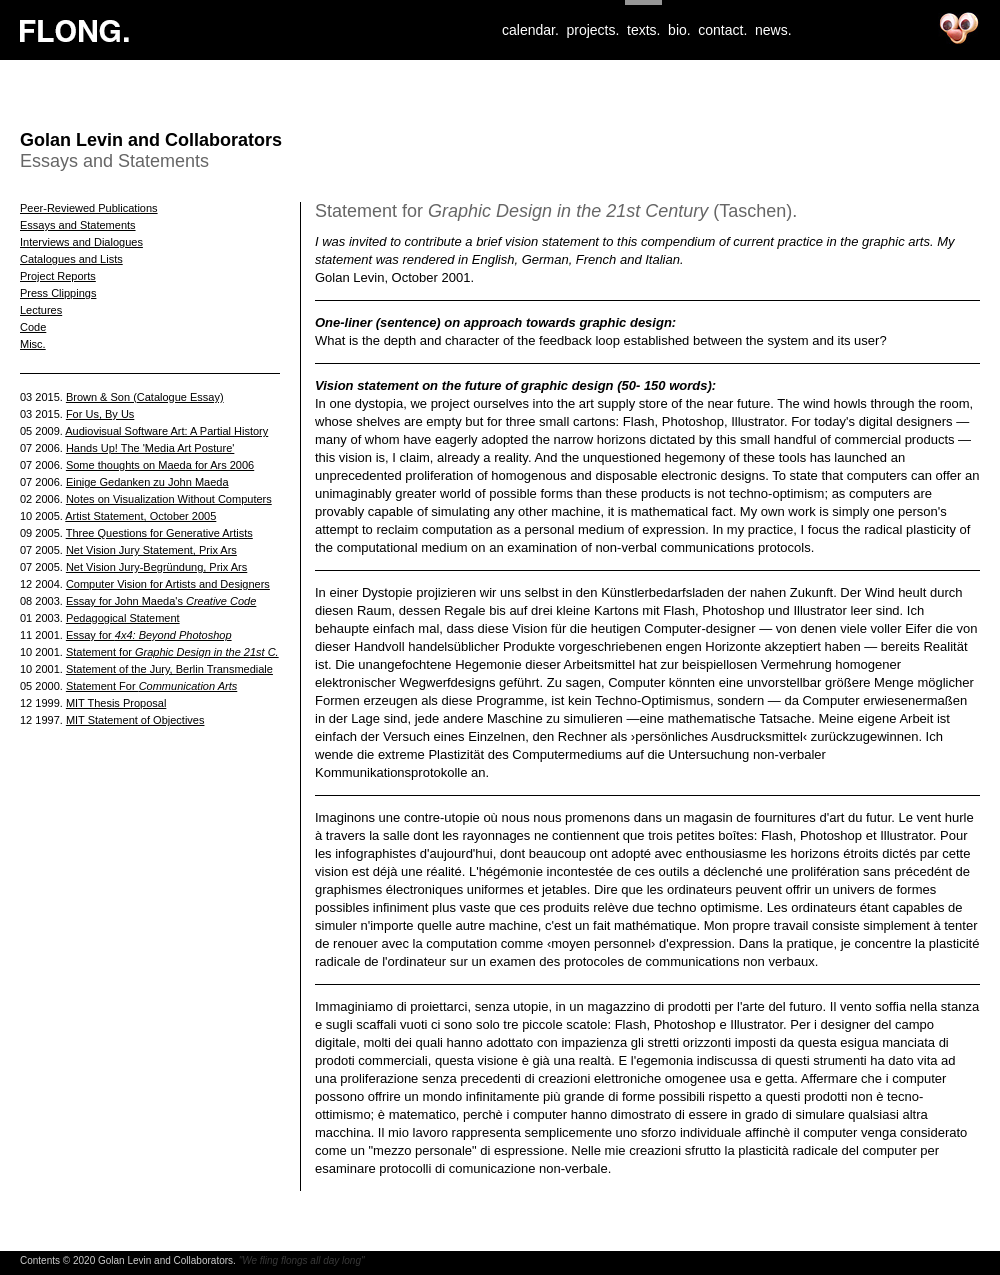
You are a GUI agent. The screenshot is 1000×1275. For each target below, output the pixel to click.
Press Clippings (58, 293)
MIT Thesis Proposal (116, 703)
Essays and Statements (78, 225)
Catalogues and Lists (71, 259)
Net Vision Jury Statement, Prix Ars (151, 550)
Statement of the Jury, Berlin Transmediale (169, 669)
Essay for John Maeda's (161, 601)
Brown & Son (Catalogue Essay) (145, 397)
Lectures (41, 310)
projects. (592, 30)
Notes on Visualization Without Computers (169, 499)
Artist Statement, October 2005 (140, 516)
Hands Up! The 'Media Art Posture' (150, 448)
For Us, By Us (100, 414)
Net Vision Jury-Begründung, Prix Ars (156, 567)
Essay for (149, 635)
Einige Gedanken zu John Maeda (147, 482)
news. (773, 30)
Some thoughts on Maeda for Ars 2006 (160, 465)
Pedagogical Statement (123, 618)
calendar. (530, 30)
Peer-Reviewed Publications (89, 208)
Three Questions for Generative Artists (159, 533)
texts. (643, 30)
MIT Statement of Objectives (135, 720)
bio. (679, 30)
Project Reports (58, 276)
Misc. (33, 344)
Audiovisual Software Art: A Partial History (166, 431)
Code (33, 327)
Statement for (172, 652)
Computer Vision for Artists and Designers (168, 584)
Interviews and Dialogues (81, 242)
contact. (722, 30)
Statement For (151, 686)
